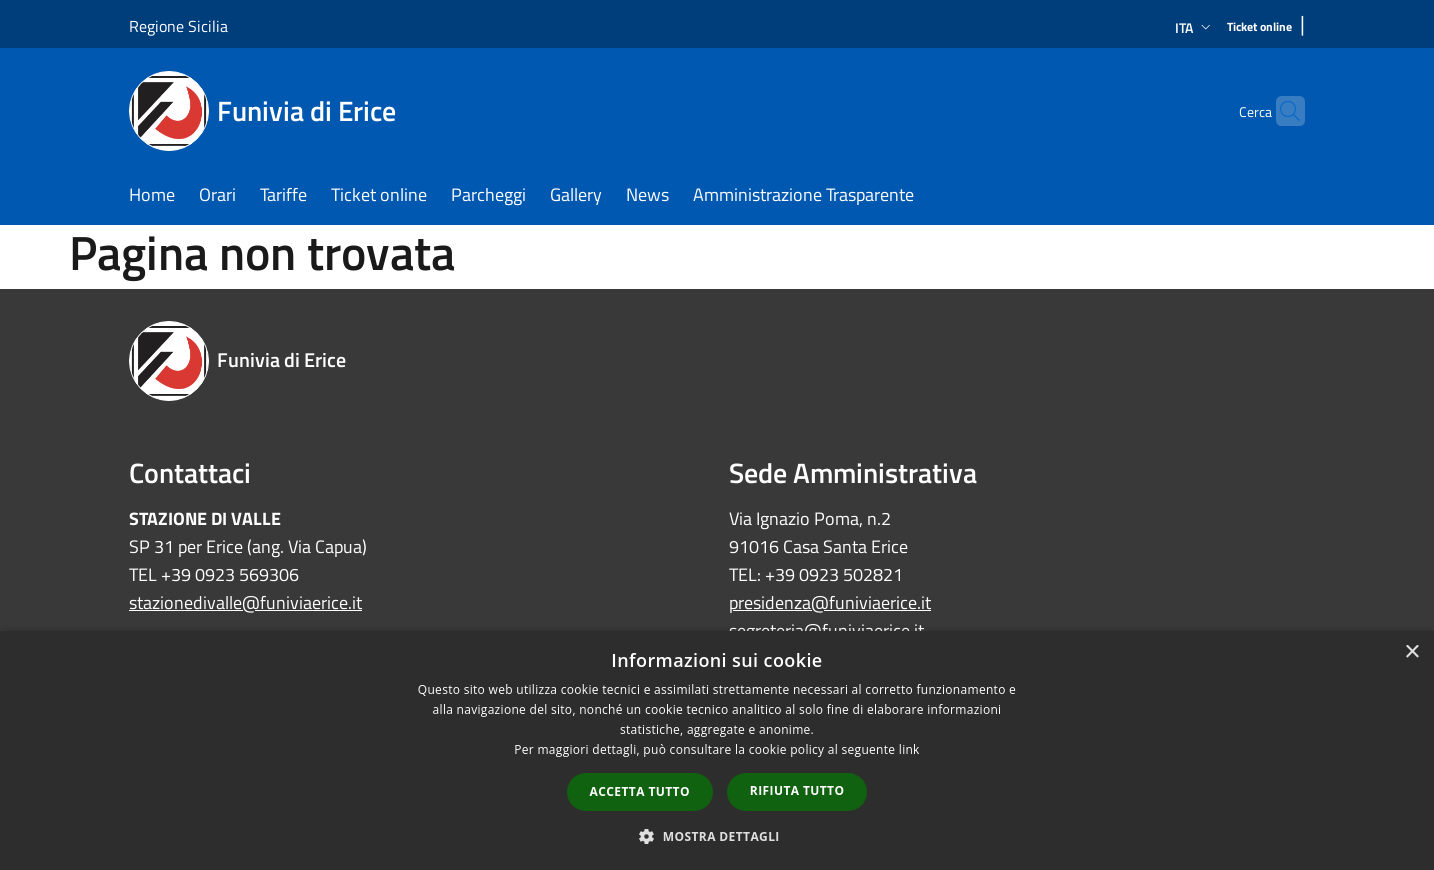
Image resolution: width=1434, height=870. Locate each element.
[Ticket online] (1259, 27)
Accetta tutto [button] (640, 791)
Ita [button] (1195, 27)
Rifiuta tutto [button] (797, 790)
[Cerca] (1281, 111)
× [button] (1411, 652)
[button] (717, 836)
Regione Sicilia (178, 26)
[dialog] (717, 750)
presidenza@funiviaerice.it (830, 602)
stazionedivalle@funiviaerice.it (245, 602)
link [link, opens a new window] (909, 749)
